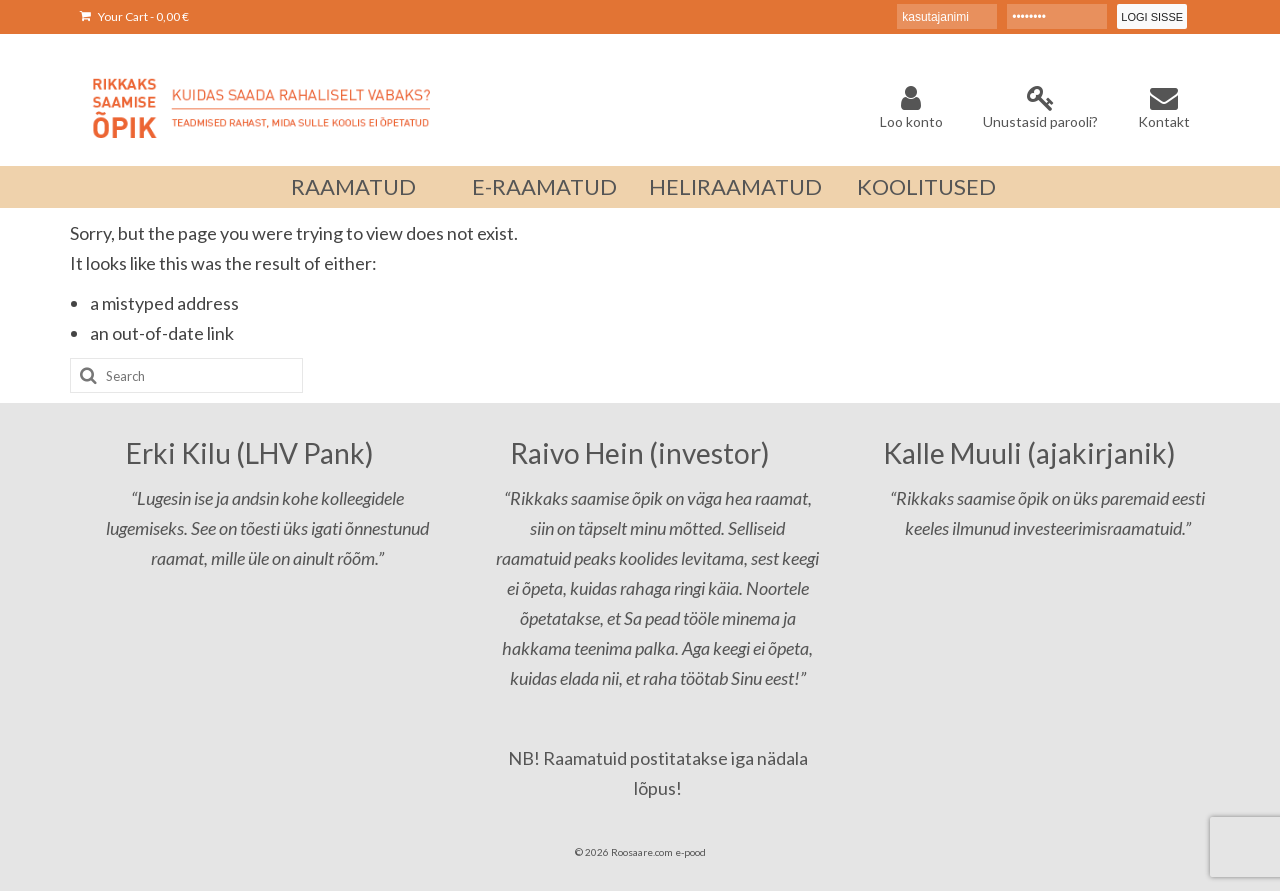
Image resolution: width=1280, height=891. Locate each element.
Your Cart (134, 16)
